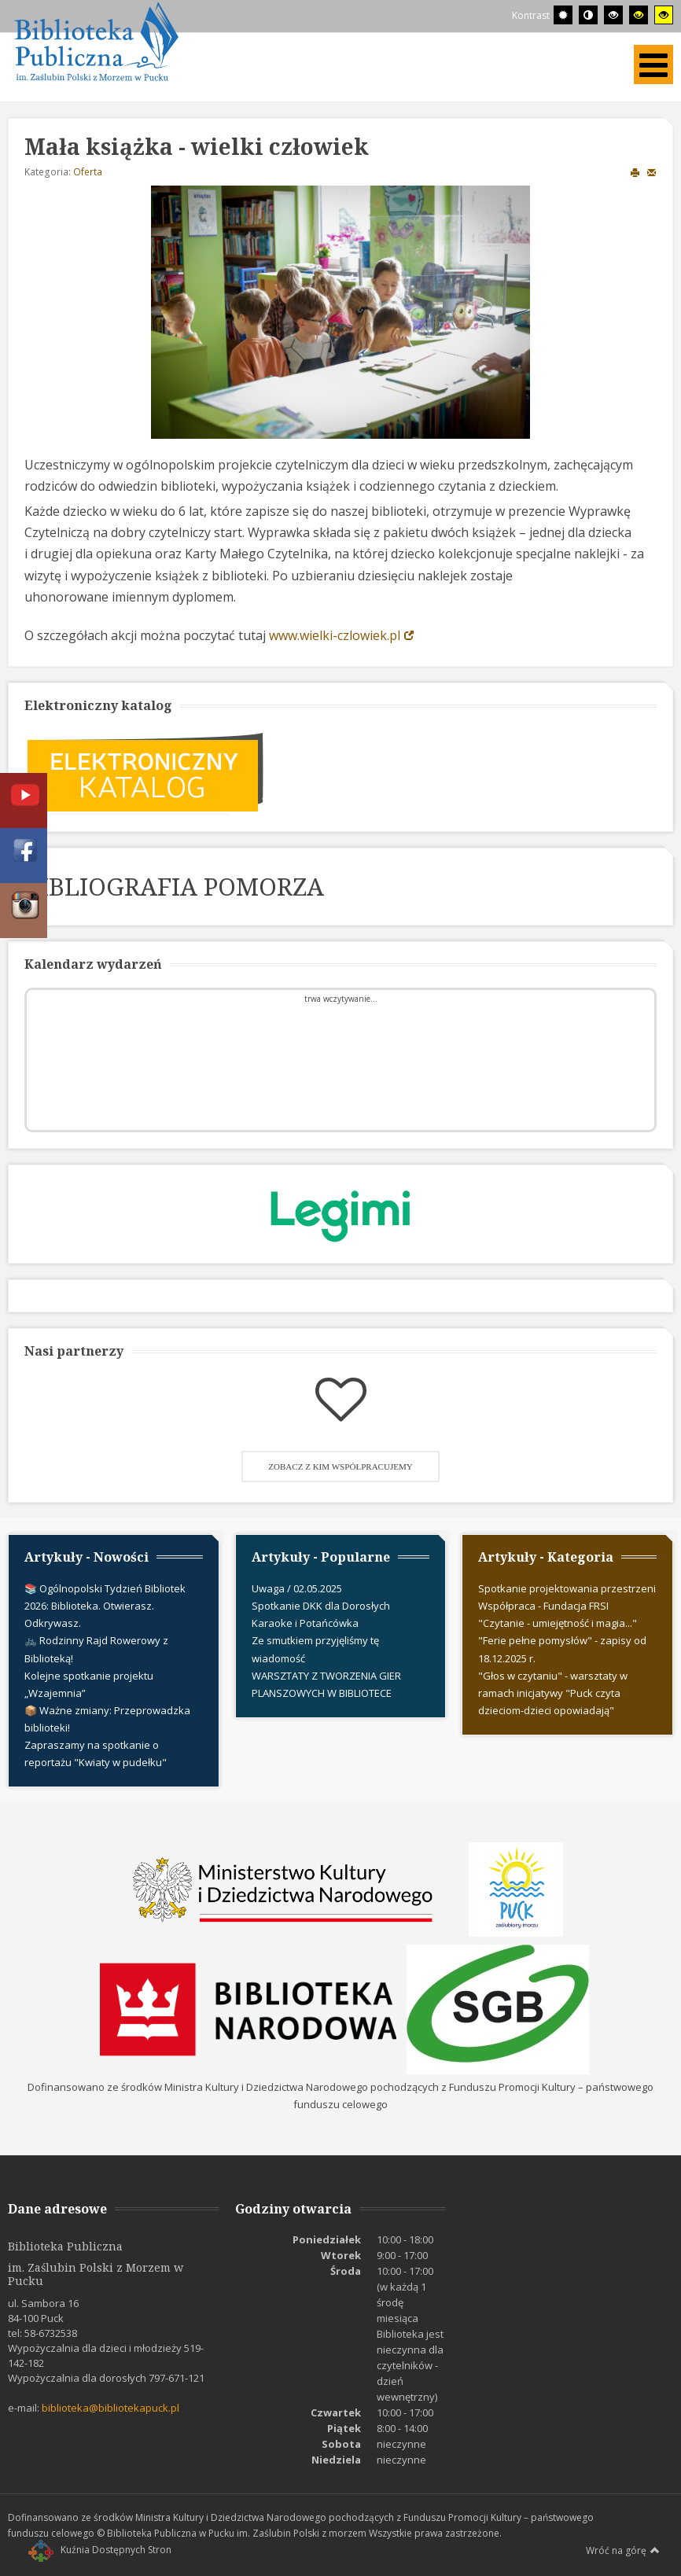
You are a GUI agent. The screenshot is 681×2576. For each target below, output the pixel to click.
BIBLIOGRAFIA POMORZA (174, 886)
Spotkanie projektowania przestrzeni (567, 1588)
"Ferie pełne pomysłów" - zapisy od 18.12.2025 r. (562, 1649)
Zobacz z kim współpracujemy (340, 1466)
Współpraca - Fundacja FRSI (543, 1606)
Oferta (87, 171)
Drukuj (635, 172)
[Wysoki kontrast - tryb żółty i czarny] (663, 15)
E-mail (651, 172)
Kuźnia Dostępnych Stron (99, 2549)
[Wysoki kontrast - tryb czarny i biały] (613, 15)
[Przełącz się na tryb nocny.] (588, 15)
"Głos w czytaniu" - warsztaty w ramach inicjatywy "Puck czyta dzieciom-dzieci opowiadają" (553, 1693)
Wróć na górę (623, 2550)
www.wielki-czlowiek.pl (334, 635)
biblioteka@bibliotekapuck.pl (110, 2408)
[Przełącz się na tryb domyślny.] (563, 15)
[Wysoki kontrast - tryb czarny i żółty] (638, 15)
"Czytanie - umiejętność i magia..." (557, 1623)
